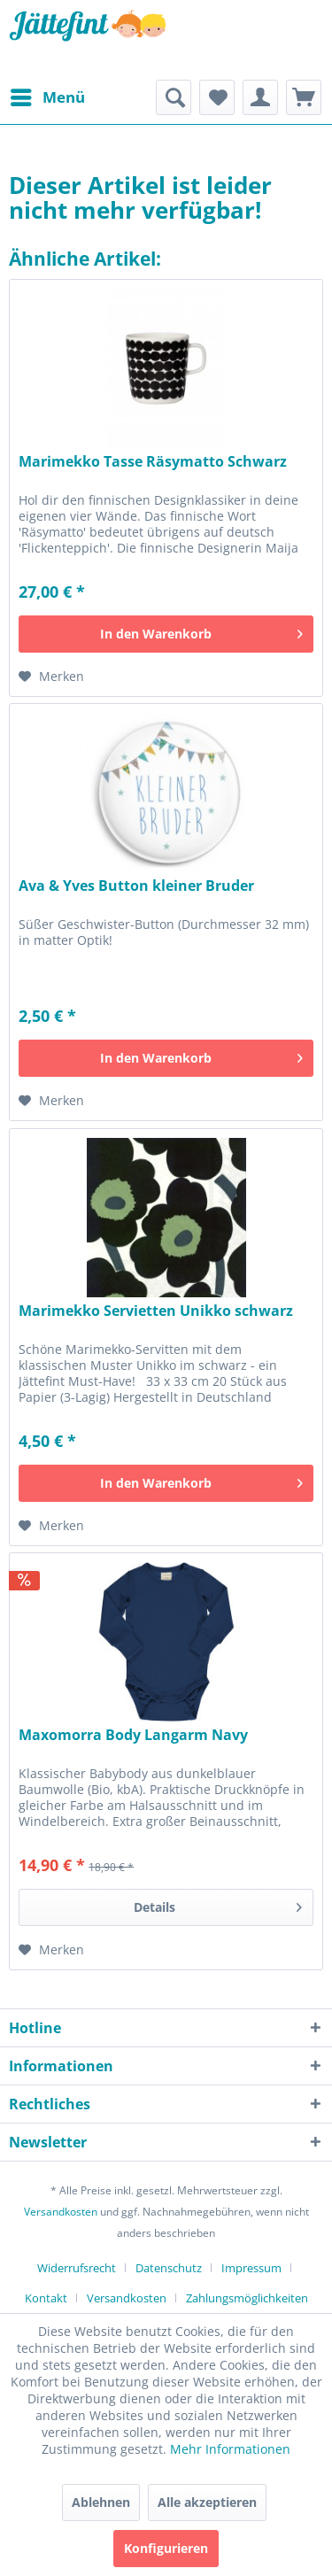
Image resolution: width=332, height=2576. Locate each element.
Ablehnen (101, 2502)
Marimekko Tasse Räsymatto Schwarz (153, 462)
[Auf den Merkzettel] (51, 676)
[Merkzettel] (217, 97)
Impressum (251, 2268)
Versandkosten (60, 2211)
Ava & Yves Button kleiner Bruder (136, 886)
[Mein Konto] (260, 97)
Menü (48, 95)
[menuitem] (47, 97)
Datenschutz (168, 2268)
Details (218, 1904)
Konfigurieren (166, 2548)
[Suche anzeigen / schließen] (173, 97)
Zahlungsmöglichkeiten (247, 2298)
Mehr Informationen (230, 2449)
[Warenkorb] (303, 97)
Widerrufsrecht (76, 2268)
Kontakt (46, 2298)
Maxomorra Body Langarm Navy (133, 1735)
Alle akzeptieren (207, 2502)
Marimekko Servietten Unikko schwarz (156, 1311)
